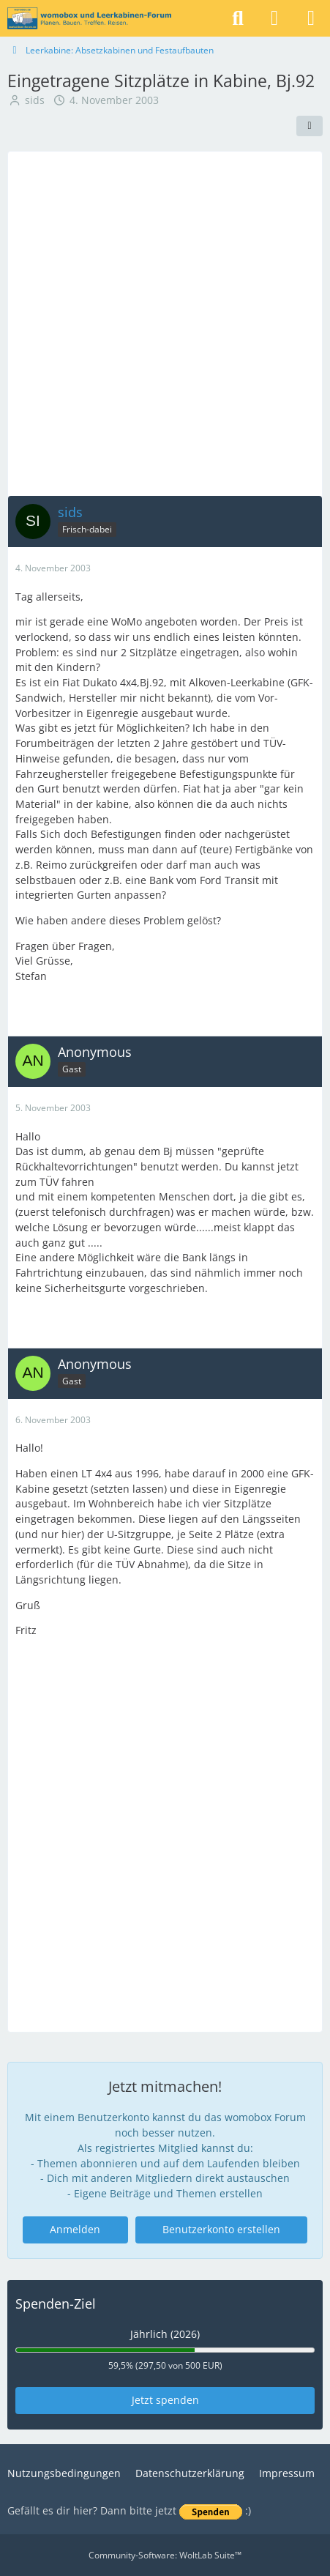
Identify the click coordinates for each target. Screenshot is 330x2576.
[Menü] (311, 18)
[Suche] (237, 18)
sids (35, 100)
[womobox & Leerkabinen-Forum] (89, 18)
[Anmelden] (274, 18)
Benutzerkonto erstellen (221, 2229)
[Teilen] (309, 126)
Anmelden (75, 2229)
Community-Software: (165, 2555)
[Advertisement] (165, 323)
